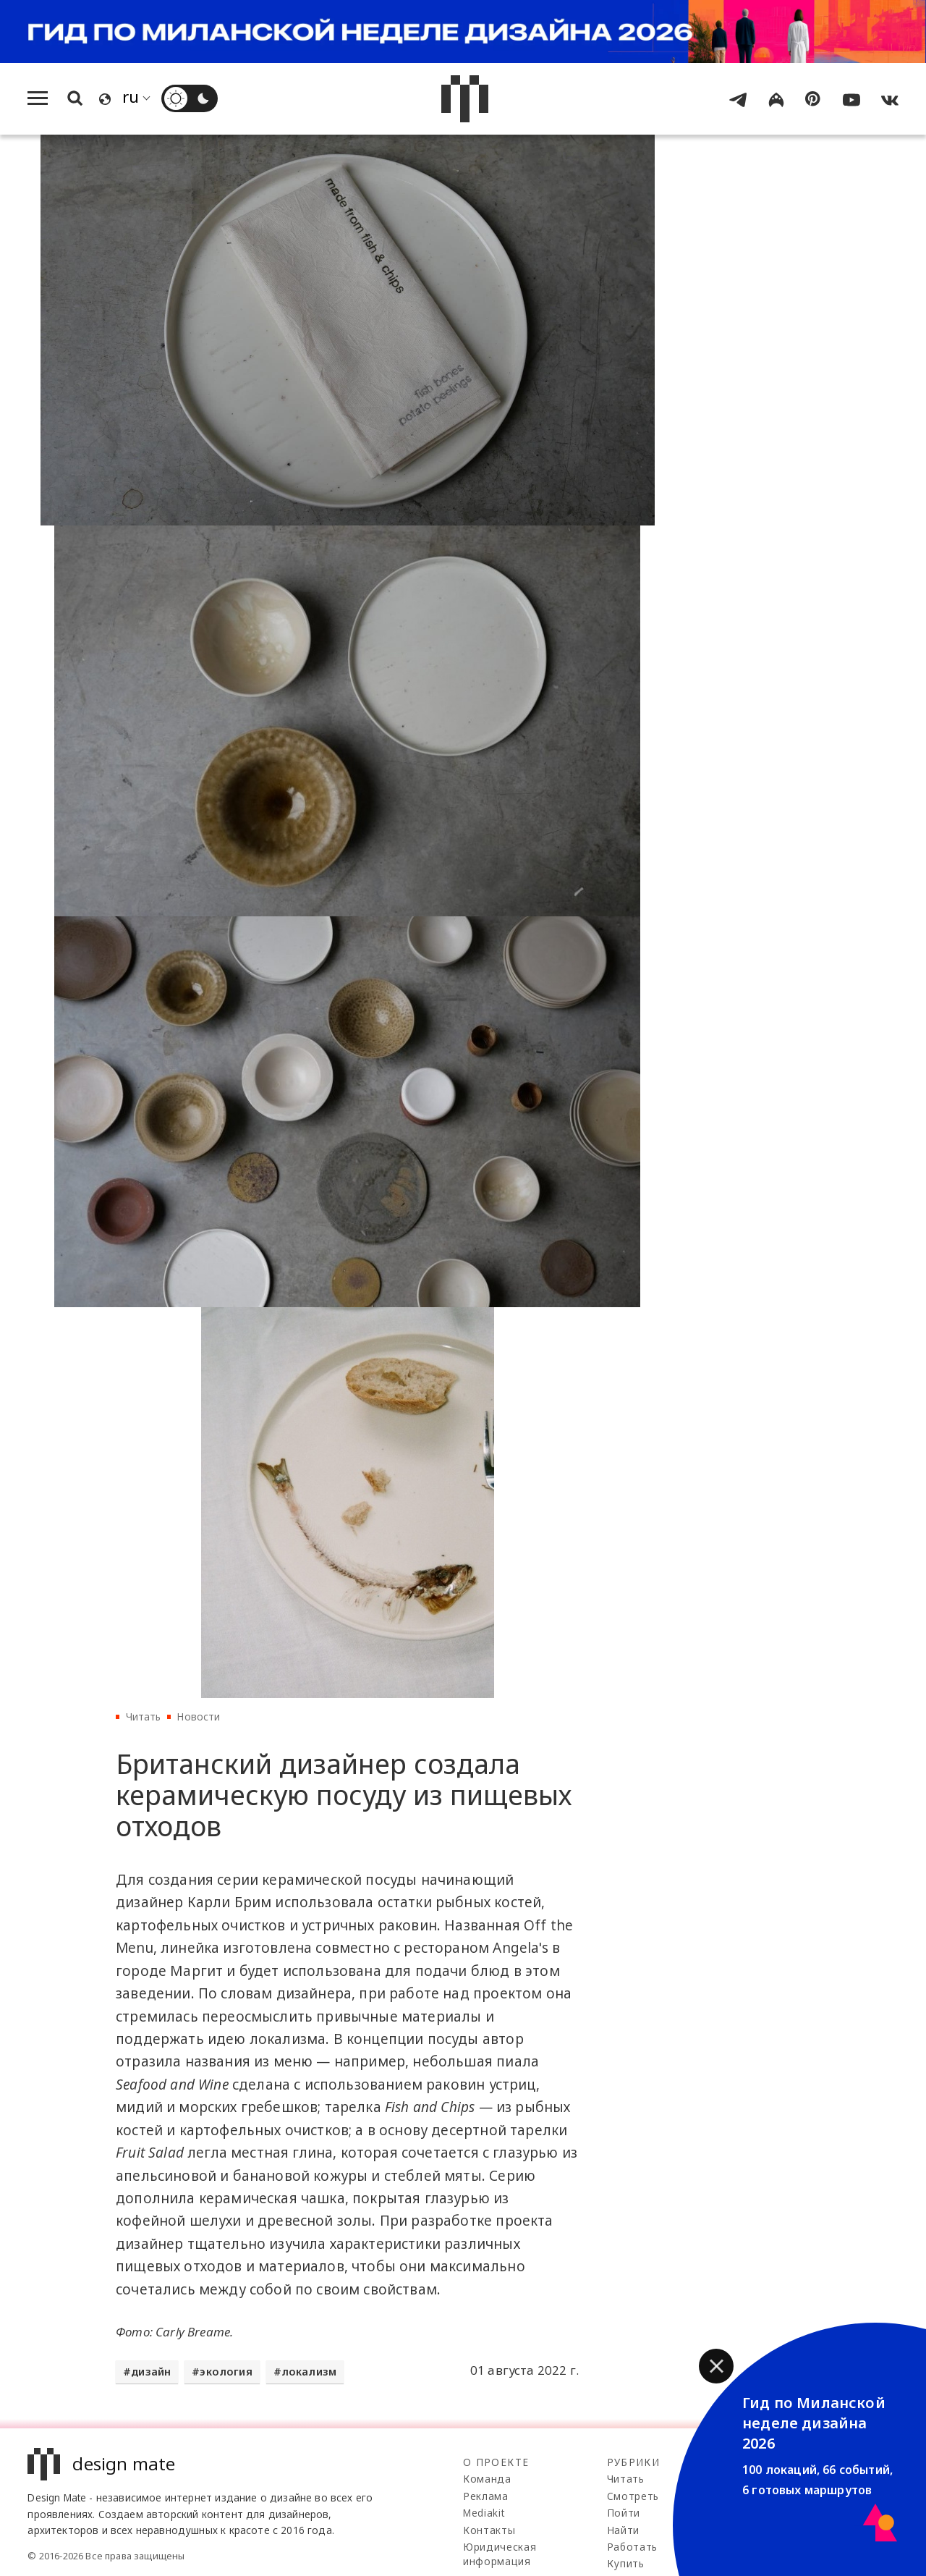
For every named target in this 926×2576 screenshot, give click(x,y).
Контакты (489, 2530)
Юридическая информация (499, 2554)
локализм (308, 2371)
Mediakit (483, 2513)
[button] (716, 2366)
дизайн (151, 2371)
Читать (143, 1716)
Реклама (486, 2496)
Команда (487, 2479)
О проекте (496, 2462)
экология (226, 2371)
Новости (198, 1716)
